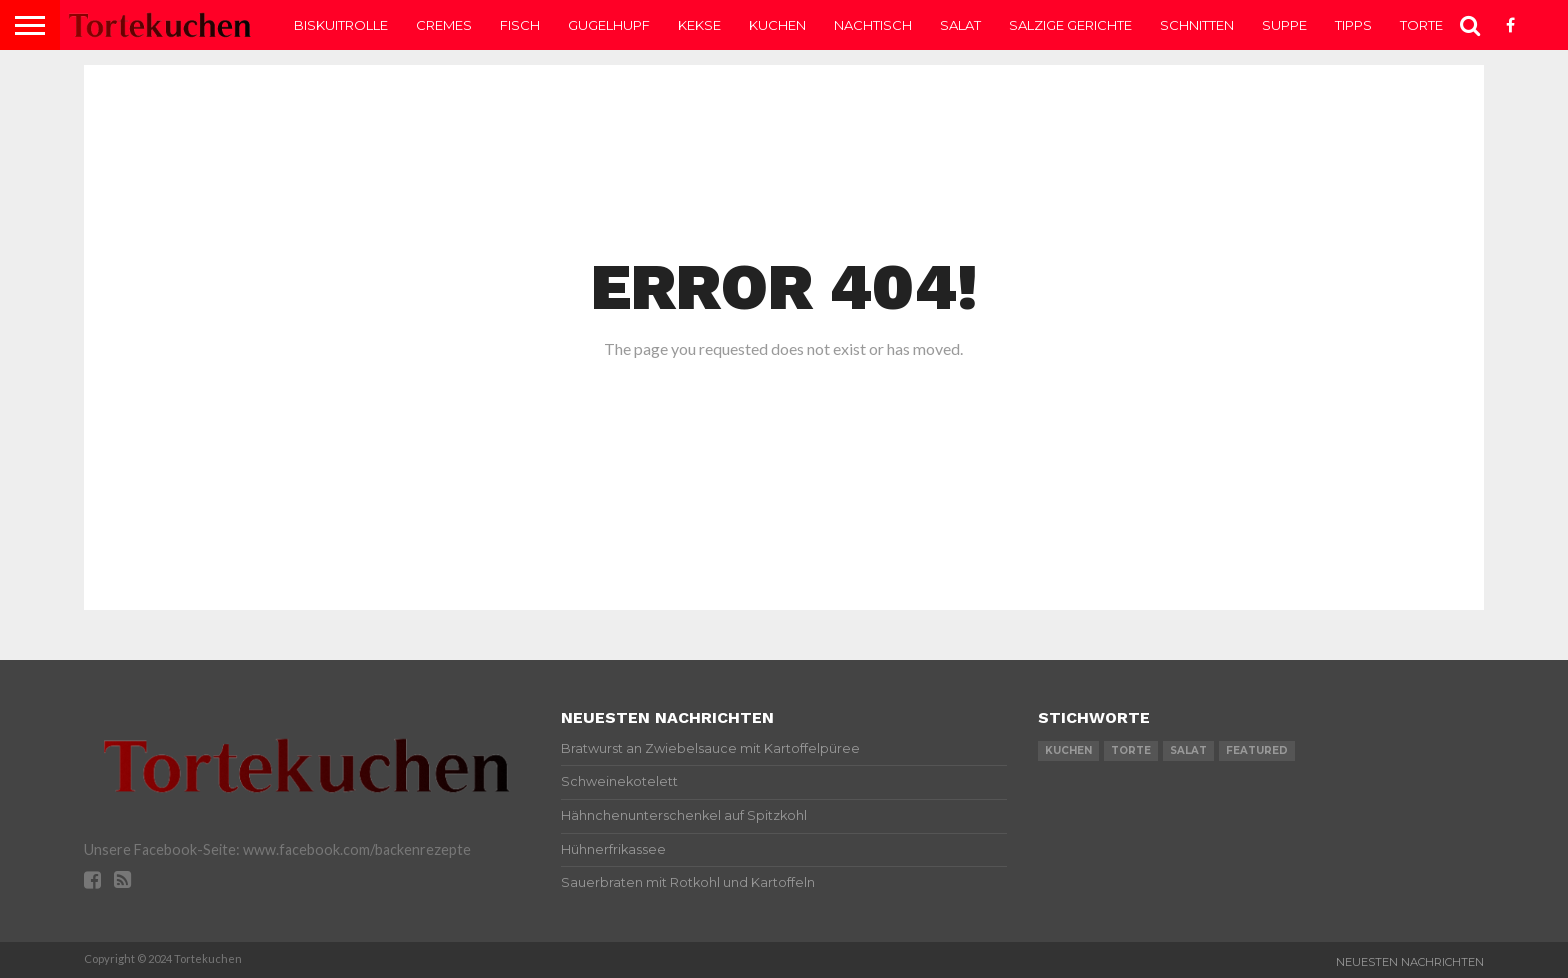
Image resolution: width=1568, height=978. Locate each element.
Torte (1421, 25)
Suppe (1284, 25)
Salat (960, 25)
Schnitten (1197, 25)
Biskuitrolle (341, 25)
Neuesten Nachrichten (1410, 962)
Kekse (699, 25)
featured (1257, 750)
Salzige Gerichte (1070, 25)
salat (1188, 750)
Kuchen (777, 25)
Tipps (1353, 25)
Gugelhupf (609, 25)
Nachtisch (873, 25)
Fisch (520, 25)
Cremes (444, 25)
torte (1131, 750)
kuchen (1068, 750)
